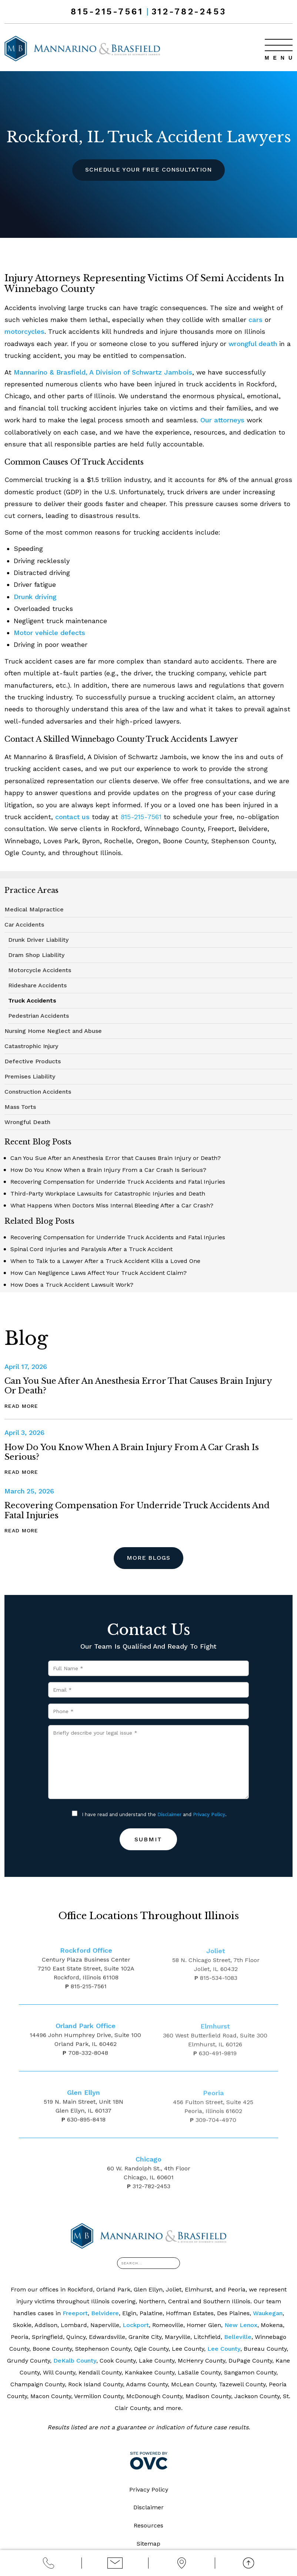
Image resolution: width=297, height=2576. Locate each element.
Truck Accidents (32, 1000)
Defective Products (32, 1061)
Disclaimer (169, 1814)
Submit (148, 1839)
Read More (21, 1406)
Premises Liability (29, 1076)
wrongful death (252, 344)
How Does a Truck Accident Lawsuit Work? (71, 1284)
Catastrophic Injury (31, 1046)
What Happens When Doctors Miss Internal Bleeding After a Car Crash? (111, 1205)
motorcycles (24, 331)
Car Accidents (24, 924)
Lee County (223, 2348)
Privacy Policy (209, 1814)
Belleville (237, 2336)
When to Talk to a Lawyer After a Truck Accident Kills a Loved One (105, 1260)
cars (255, 319)
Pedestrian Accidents (38, 1015)
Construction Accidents (37, 1091)
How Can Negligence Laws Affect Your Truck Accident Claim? (98, 1272)
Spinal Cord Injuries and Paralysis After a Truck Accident (91, 1249)
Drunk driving (35, 597)
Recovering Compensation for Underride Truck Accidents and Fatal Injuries (117, 1181)
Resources (148, 2525)
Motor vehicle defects (49, 632)
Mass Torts (20, 1106)
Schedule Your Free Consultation (148, 169)
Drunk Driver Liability (38, 939)
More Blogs (149, 1557)
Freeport (75, 2313)
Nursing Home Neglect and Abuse (53, 1030)
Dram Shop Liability (36, 954)
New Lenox (240, 2325)
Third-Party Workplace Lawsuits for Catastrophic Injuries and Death (107, 1193)
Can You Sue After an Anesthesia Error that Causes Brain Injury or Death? (115, 1157)
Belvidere (105, 2313)
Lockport (136, 2325)
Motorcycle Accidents (39, 970)
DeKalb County (74, 2360)
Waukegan (268, 2313)
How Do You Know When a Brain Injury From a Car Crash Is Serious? (108, 1169)
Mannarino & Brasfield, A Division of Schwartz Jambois (103, 372)
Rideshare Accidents (37, 985)
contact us (72, 817)
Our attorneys (222, 420)
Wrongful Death (27, 1122)
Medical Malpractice (34, 909)
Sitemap (148, 2543)
